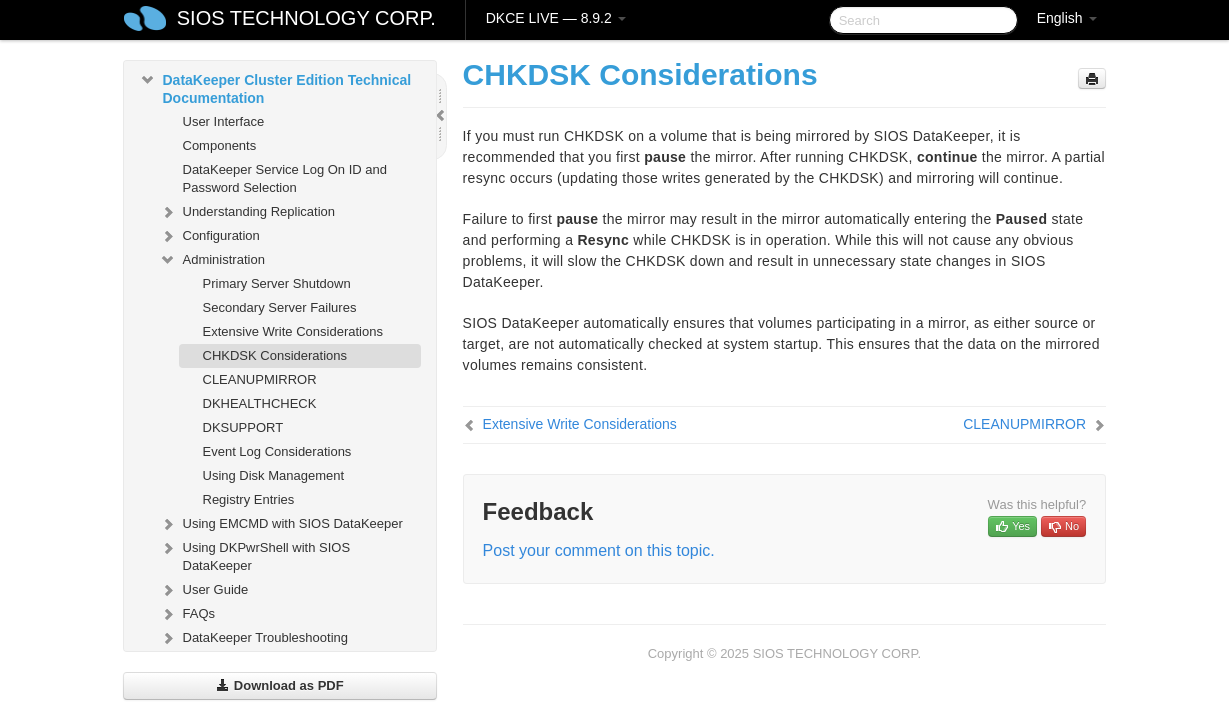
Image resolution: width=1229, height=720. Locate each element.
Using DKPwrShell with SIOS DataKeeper (255, 554)
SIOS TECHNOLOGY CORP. (306, 18)
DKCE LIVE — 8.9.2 (556, 18)
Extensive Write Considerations (293, 331)
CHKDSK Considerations (275, 355)
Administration (212, 260)
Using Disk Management (274, 475)
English (1067, 18)
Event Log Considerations (277, 451)
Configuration (209, 236)
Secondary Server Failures (280, 307)
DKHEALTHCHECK (260, 403)
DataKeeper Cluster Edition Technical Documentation (275, 87)
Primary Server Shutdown (277, 283)
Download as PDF (279, 685)
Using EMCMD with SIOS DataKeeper (281, 524)
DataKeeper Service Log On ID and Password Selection (285, 178)
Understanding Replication (247, 212)
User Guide (204, 590)
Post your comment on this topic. (599, 550)
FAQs (187, 614)
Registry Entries (249, 499)
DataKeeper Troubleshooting (254, 638)
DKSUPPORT (243, 427)
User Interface (224, 121)
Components (220, 145)
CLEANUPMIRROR (260, 379)
